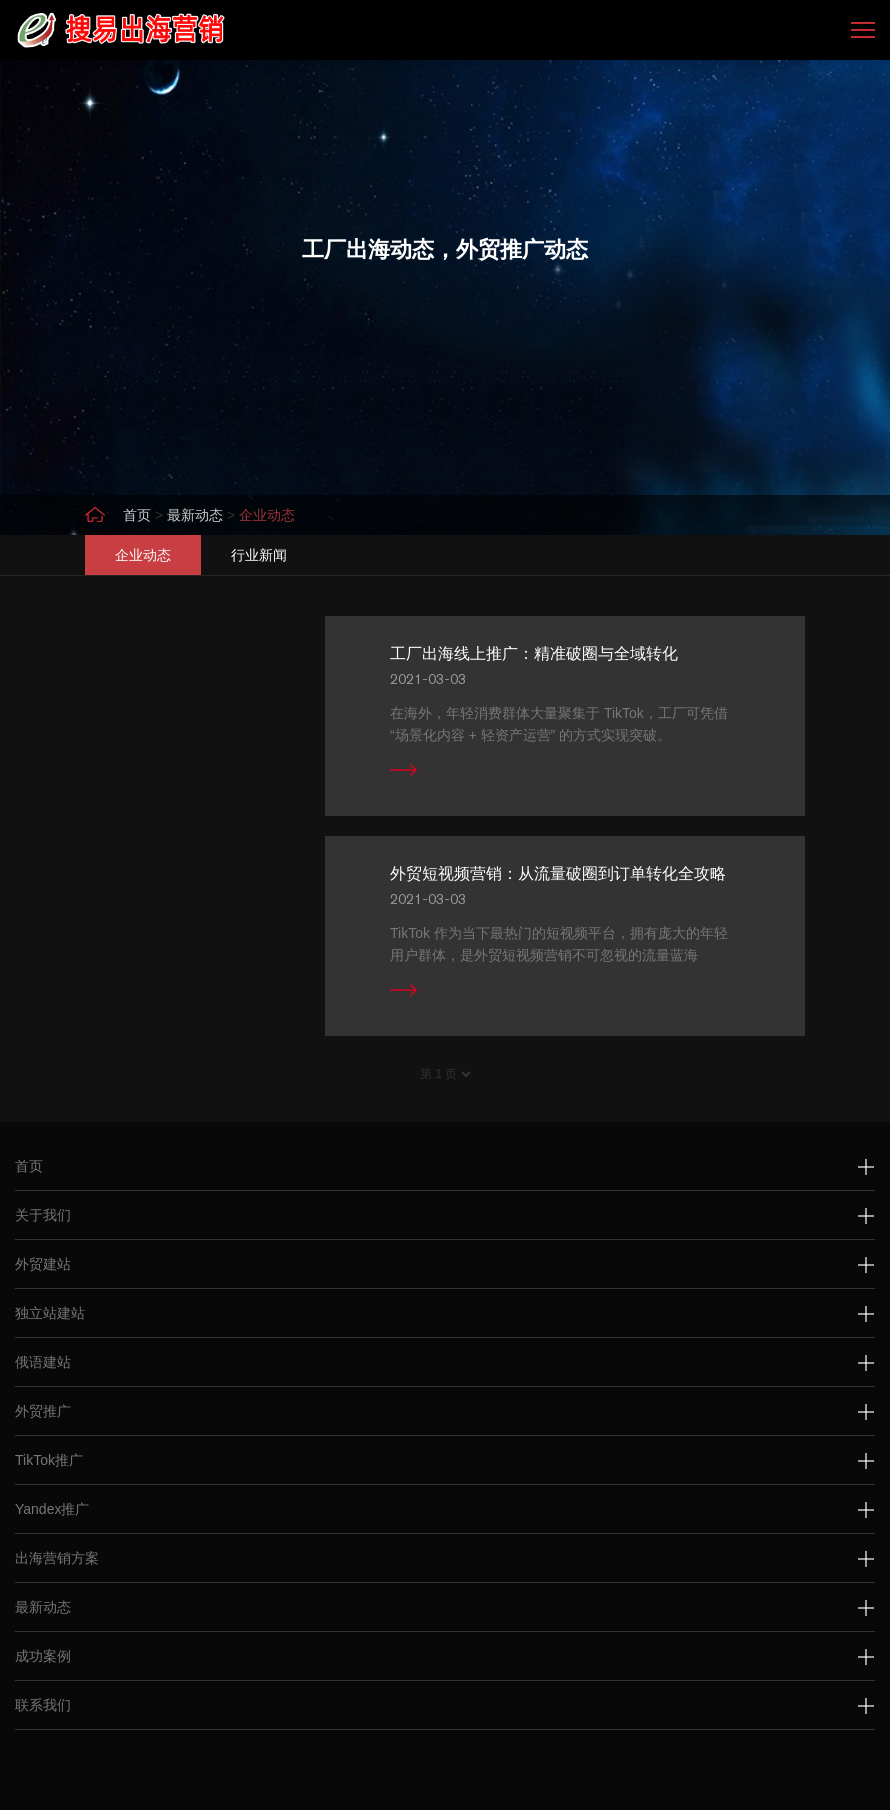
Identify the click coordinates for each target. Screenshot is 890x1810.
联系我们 (43, 1705)
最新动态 (195, 515)
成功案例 (43, 1656)
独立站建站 (50, 1313)
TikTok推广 (49, 1460)
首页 (137, 515)
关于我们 (43, 1215)
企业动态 (267, 515)
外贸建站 (43, 1264)
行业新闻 (259, 555)
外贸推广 (43, 1411)
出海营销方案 (57, 1558)
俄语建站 (43, 1362)
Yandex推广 (52, 1509)
